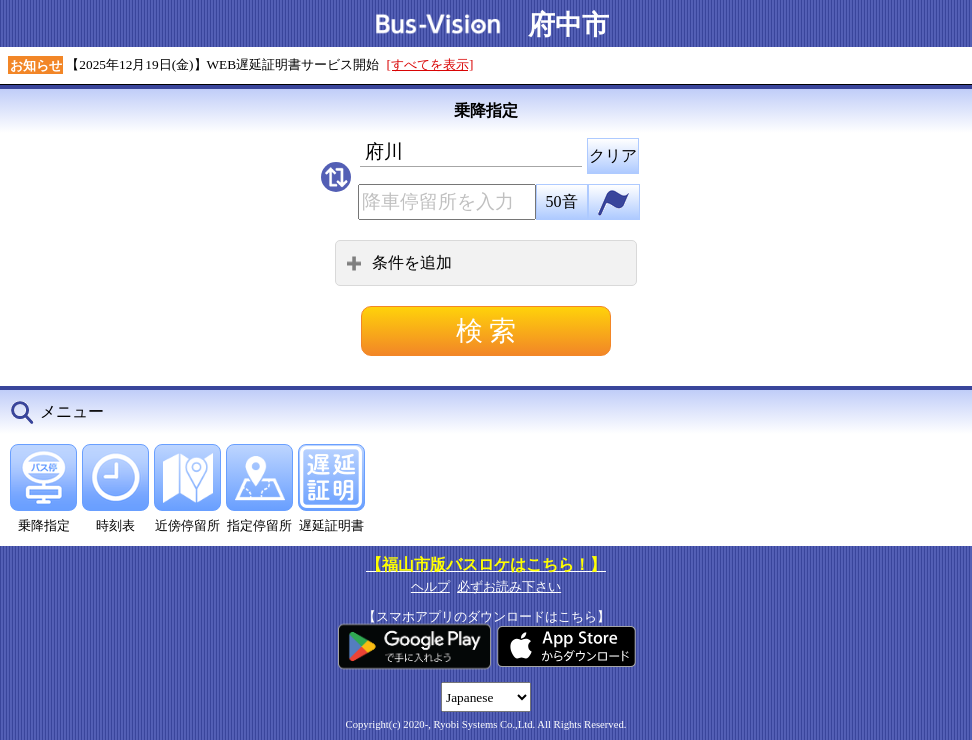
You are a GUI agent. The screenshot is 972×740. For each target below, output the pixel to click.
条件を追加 (399, 262)
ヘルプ (430, 586)
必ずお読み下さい (509, 586)
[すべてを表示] (430, 64)
